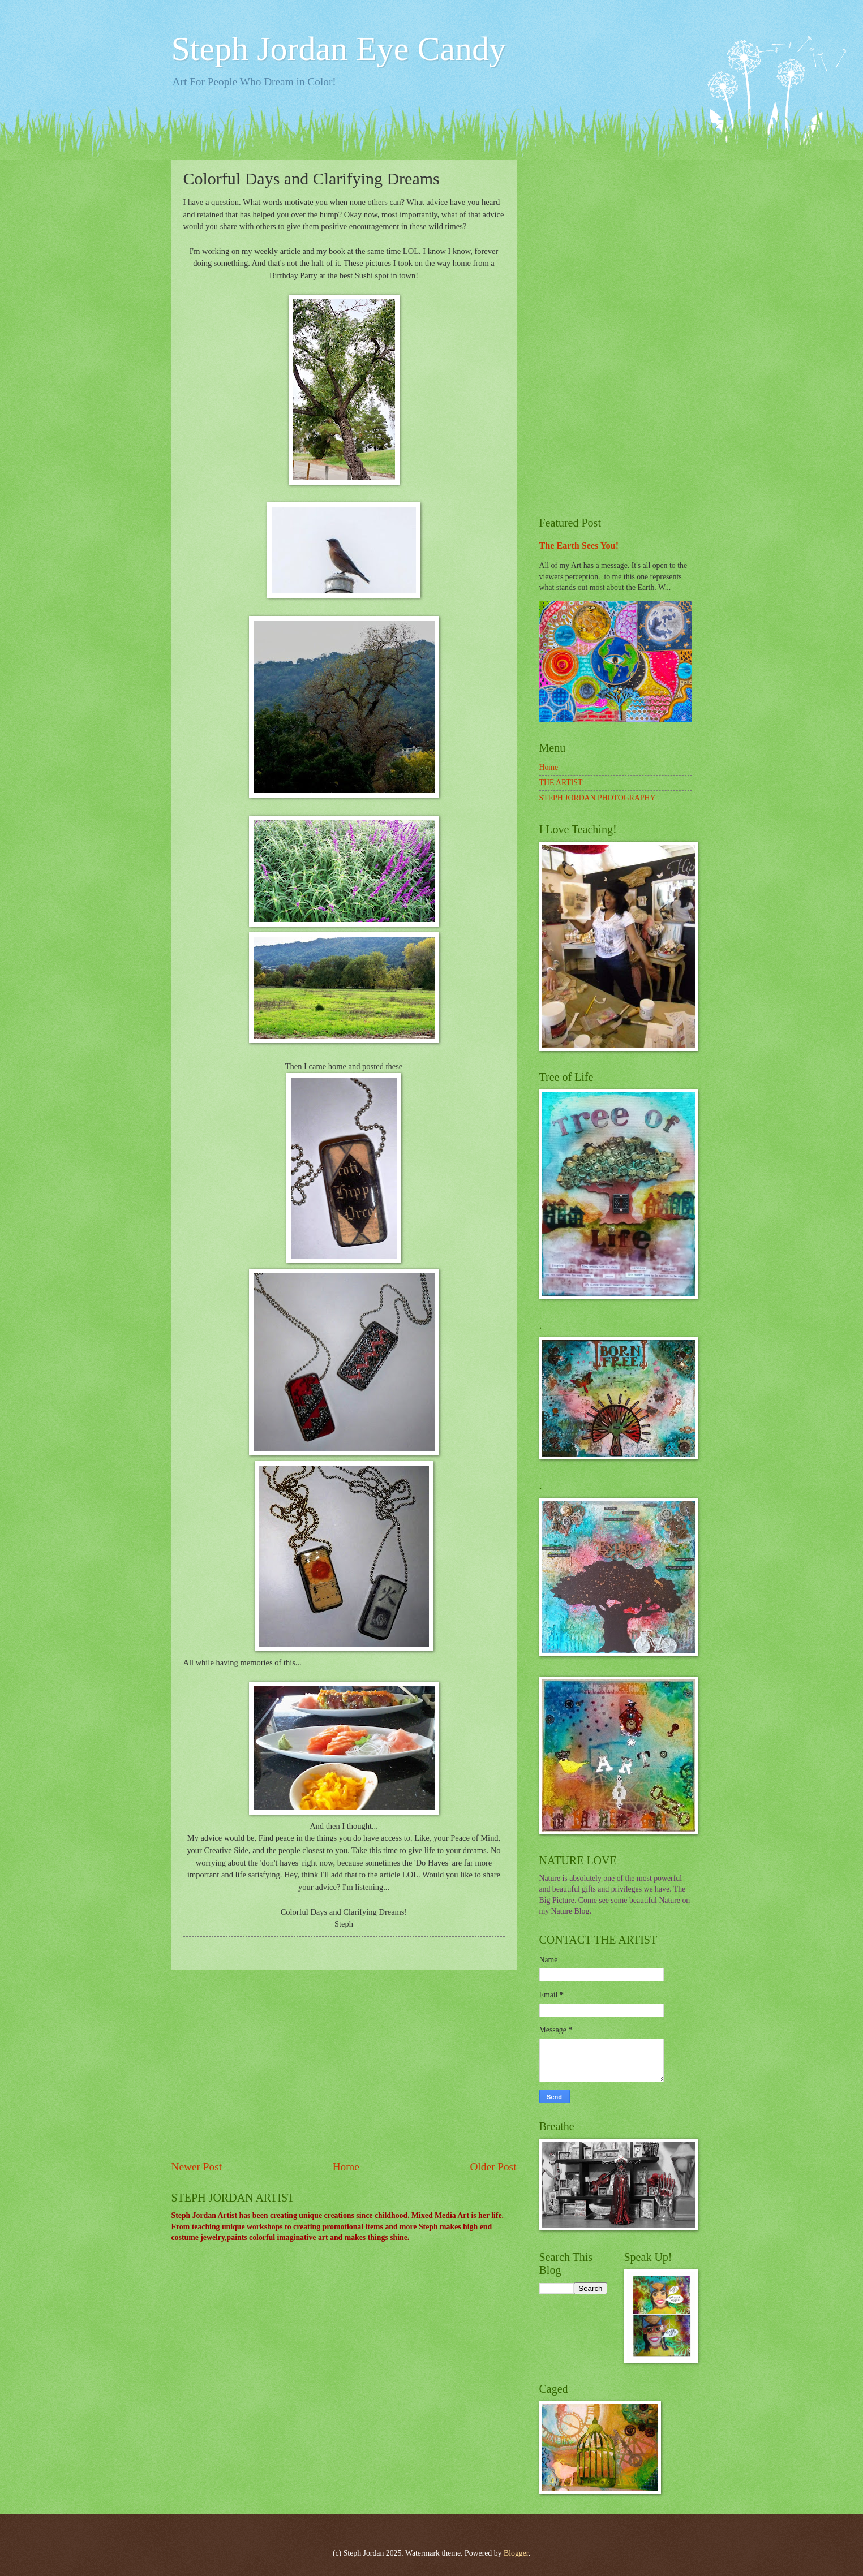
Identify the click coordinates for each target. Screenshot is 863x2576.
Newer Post (196, 2167)
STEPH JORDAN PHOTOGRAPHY (597, 798)
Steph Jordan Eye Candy (338, 48)
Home (346, 2167)
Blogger (516, 2553)
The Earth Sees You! (579, 545)
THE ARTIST (561, 782)
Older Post (493, 2167)
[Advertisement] (344, 2064)
